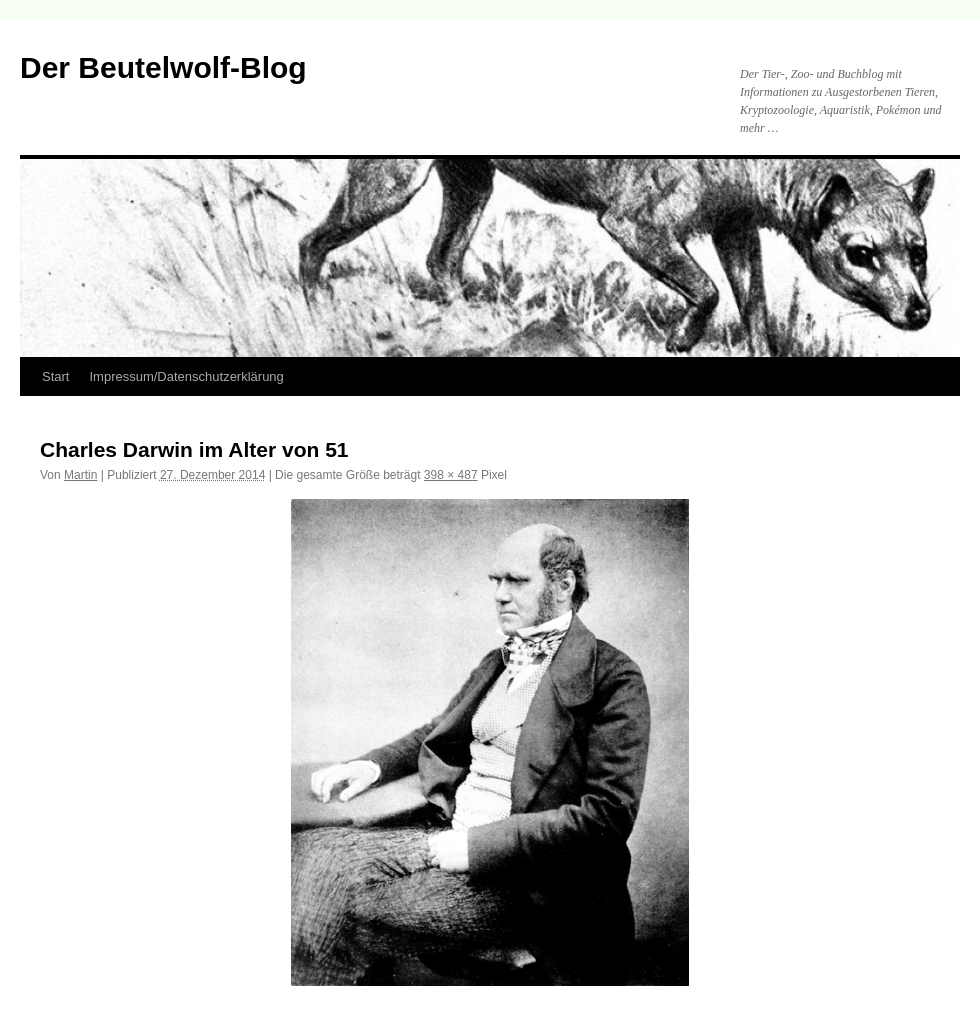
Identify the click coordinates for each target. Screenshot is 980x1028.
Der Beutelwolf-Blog (163, 67)
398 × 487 (451, 475)
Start (55, 376)
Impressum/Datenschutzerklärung (186, 376)
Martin (80, 475)
